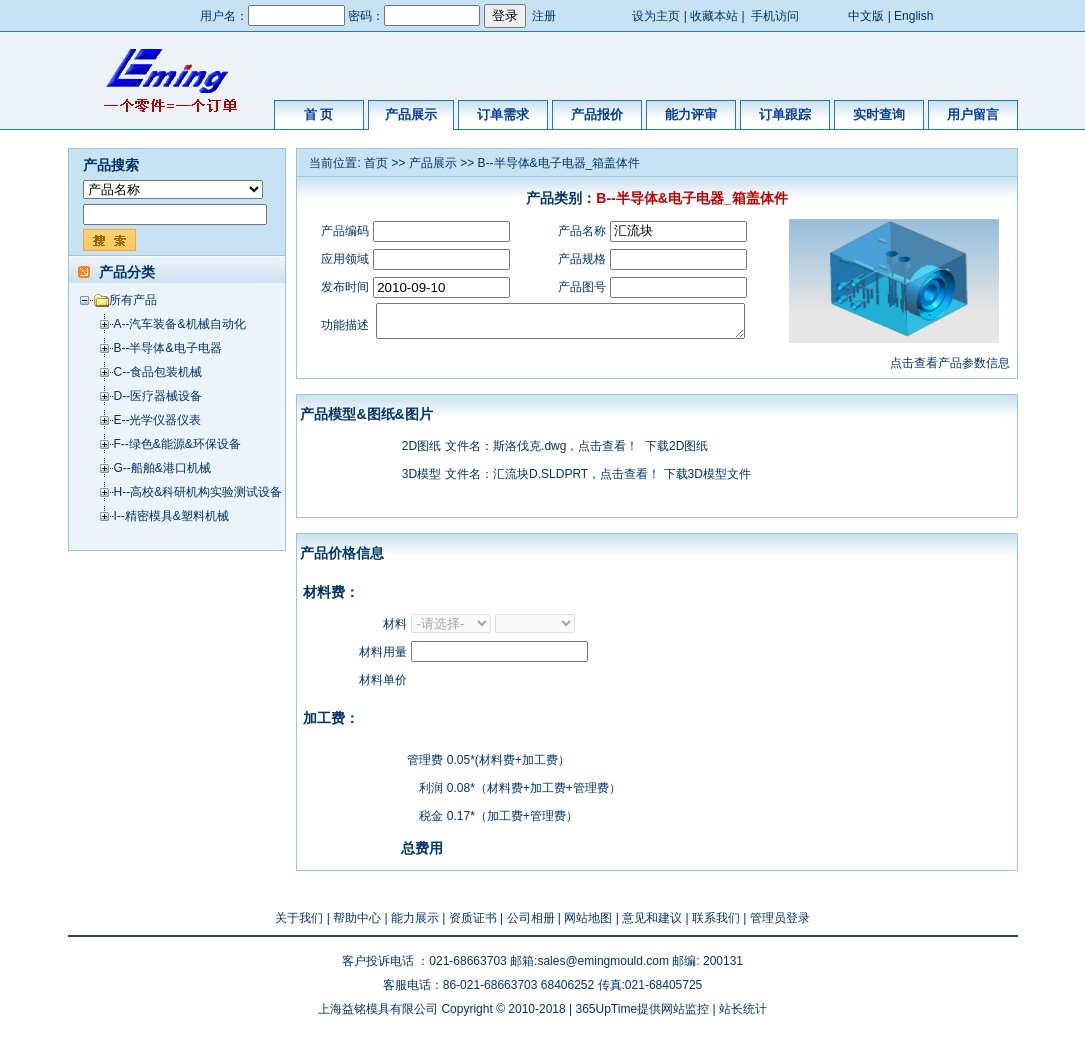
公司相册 (531, 924)
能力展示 (415, 924)
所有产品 (133, 300)
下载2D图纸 (676, 452)
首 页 (319, 114)
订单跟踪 (785, 114)
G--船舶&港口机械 (162, 468)
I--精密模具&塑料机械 (171, 516)
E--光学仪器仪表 (158, 420)
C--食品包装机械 (158, 372)
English (913, 16)
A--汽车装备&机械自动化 (180, 324)
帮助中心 (357, 924)
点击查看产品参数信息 (950, 369)
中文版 (866, 16)
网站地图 (588, 924)
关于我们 (299, 924)
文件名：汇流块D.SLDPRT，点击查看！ (552, 480)
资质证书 (473, 924)
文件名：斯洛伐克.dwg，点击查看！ (541, 452)
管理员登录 (780, 924)
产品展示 (411, 114)
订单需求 (503, 114)
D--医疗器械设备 (158, 396)
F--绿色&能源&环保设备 (177, 444)
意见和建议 (652, 924)
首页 (376, 163)
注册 (544, 16)
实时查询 (879, 114)
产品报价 (597, 114)
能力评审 (691, 114)
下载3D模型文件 (707, 480)
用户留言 (973, 114)
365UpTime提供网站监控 (642, 1015)
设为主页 (656, 16)
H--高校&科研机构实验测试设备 (198, 492)
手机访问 (775, 16)
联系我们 (716, 924)
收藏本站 (714, 16)
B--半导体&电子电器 (168, 348)
